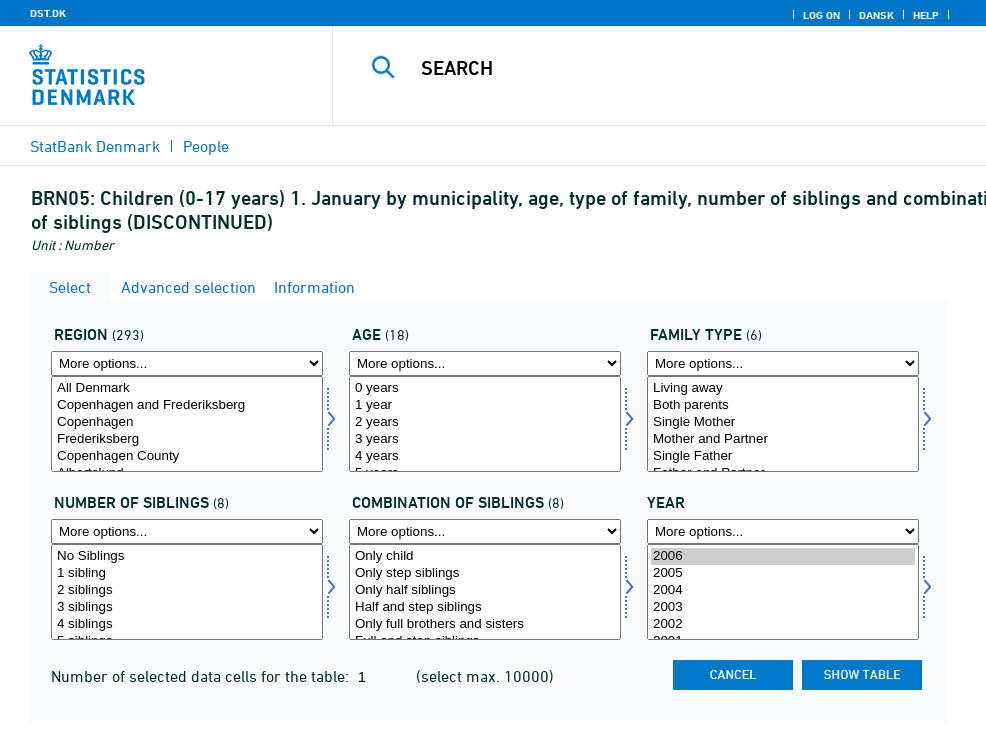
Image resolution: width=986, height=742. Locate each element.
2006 (783, 556)
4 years (485, 456)
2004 (783, 590)
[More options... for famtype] (783, 363)
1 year (485, 405)
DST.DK (48, 13)
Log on (821, 15)
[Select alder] (485, 424)
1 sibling (187, 573)
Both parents (783, 405)
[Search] (671, 68)
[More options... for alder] (485, 363)
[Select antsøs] (187, 592)
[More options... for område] (187, 363)
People (206, 146)
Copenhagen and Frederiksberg (187, 405)
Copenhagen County (187, 456)
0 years (485, 388)
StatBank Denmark (95, 146)
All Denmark (187, 388)
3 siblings (187, 607)
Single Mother (783, 422)
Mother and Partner (783, 439)
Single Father (783, 456)
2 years (485, 422)
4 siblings (187, 624)
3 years (485, 439)
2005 (783, 573)
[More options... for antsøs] (187, 531)
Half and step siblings (485, 607)
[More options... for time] (783, 531)
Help (926, 15)
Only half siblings (485, 590)
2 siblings (187, 590)
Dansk (876, 15)
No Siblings (187, 556)
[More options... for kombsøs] (485, 531)
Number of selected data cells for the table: (202, 676)
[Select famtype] (783, 424)
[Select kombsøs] (485, 592)
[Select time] (783, 592)
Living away (783, 388)
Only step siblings (485, 573)
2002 (783, 624)
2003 (783, 607)
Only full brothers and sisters (485, 624)
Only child (485, 556)
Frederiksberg (187, 439)
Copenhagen (187, 422)
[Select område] (187, 424)
